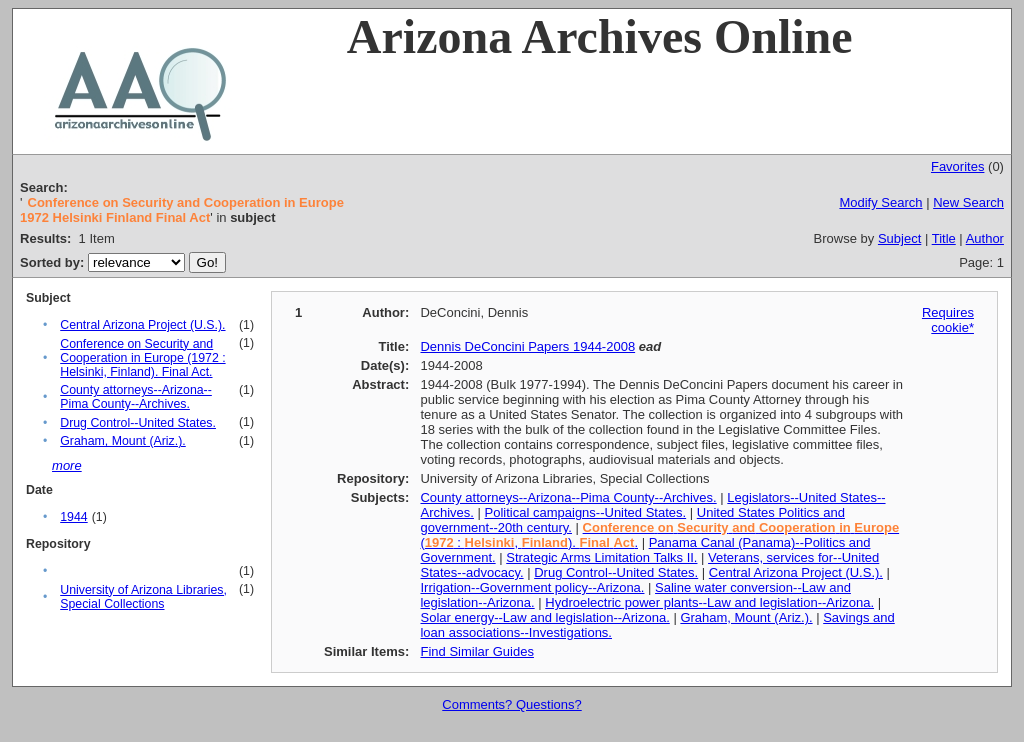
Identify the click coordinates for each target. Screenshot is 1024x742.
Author (985, 238)
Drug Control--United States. (138, 423)
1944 (73, 517)
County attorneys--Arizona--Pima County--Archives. (136, 397)
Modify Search (880, 202)
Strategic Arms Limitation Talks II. (601, 557)
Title (944, 238)
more (67, 465)
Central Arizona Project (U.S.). (142, 325)
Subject (899, 238)
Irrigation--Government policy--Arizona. (532, 587)
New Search (968, 202)
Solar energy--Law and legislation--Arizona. (544, 617)
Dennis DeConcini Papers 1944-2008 (527, 346)
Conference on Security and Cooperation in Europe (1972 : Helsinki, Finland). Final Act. (142, 358)
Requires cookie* (948, 320)
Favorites (957, 166)
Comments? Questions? (511, 704)
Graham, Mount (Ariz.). (123, 441)
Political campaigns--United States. (586, 512)
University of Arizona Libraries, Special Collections (143, 597)
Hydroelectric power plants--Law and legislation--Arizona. (709, 602)
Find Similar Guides (476, 651)
